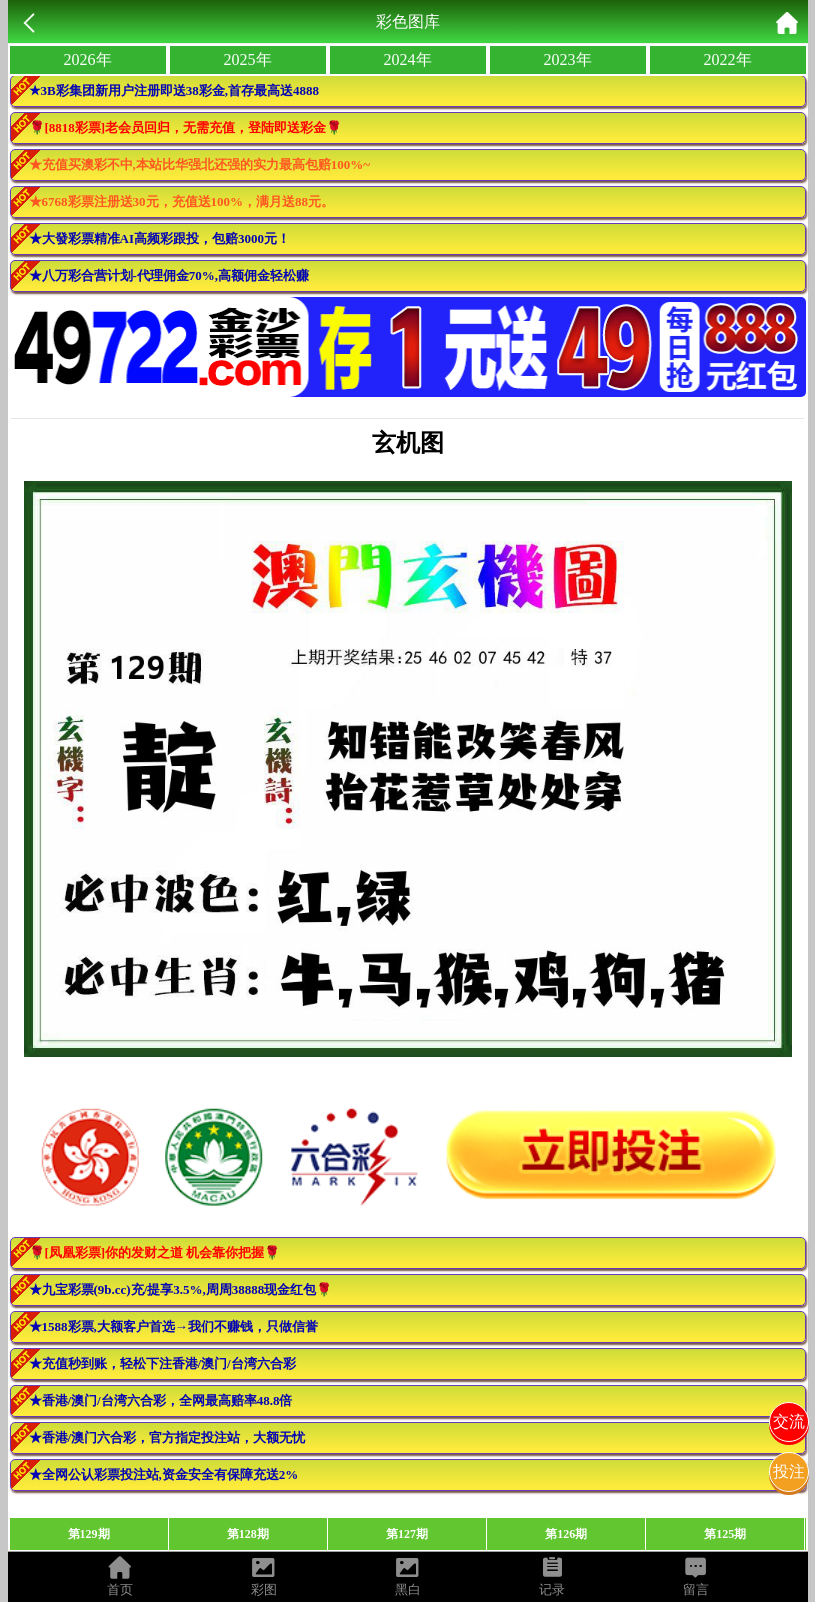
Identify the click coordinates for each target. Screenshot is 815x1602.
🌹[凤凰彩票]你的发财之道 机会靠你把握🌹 (155, 1252)
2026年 (88, 59)
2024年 (408, 59)
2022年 (728, 59)
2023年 (568, 59)
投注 (789, 1471)
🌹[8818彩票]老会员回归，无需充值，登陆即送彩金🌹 (186, 127)
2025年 (248, 59)
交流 (789, 1421)
